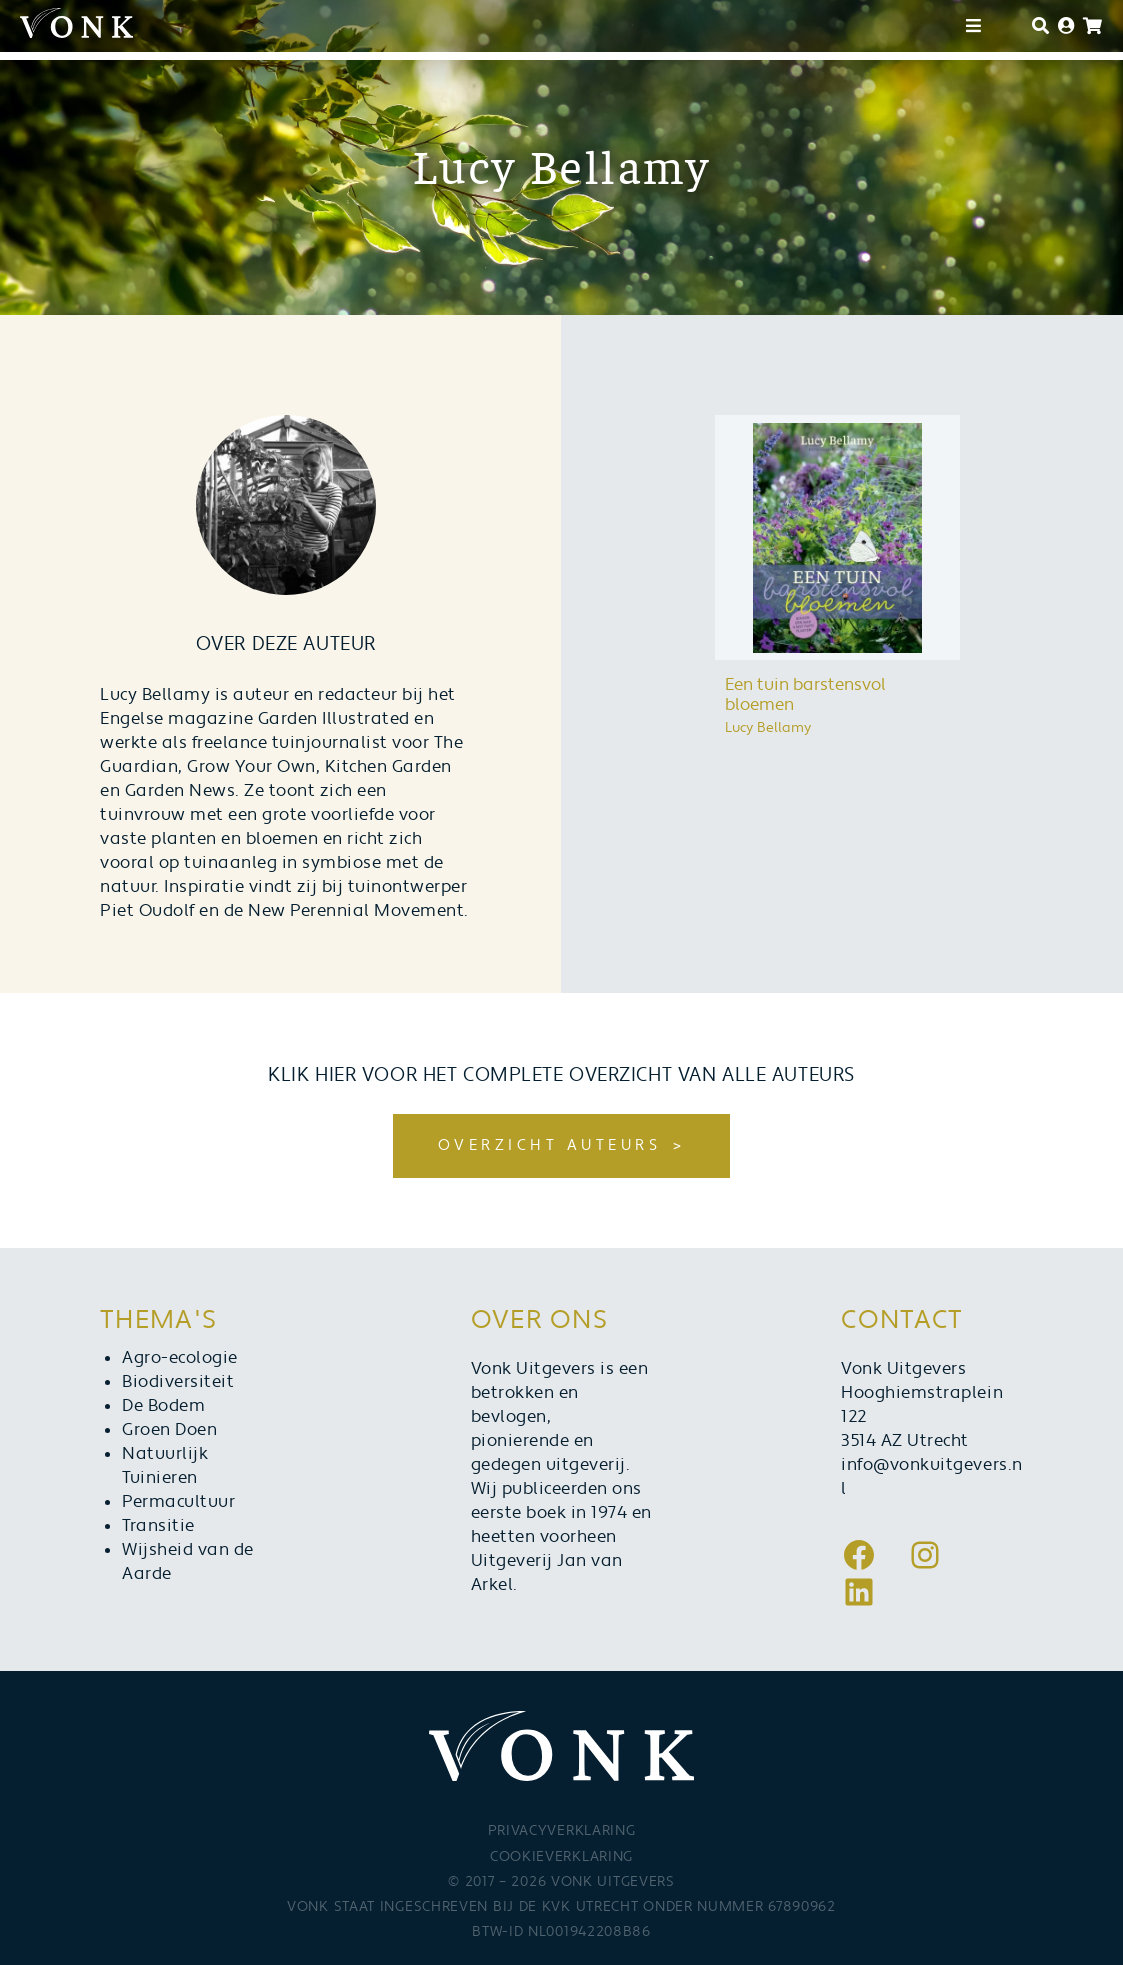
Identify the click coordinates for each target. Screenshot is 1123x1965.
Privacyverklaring (562, 1831)
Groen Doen (169, 1430)
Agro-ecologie (180, 1358)
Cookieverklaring (561, 1857)
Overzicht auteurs (550, 1145)
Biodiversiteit (178, 1382)
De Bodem (163, 1406)
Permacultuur (178, 1502)
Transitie (158, 1526)
